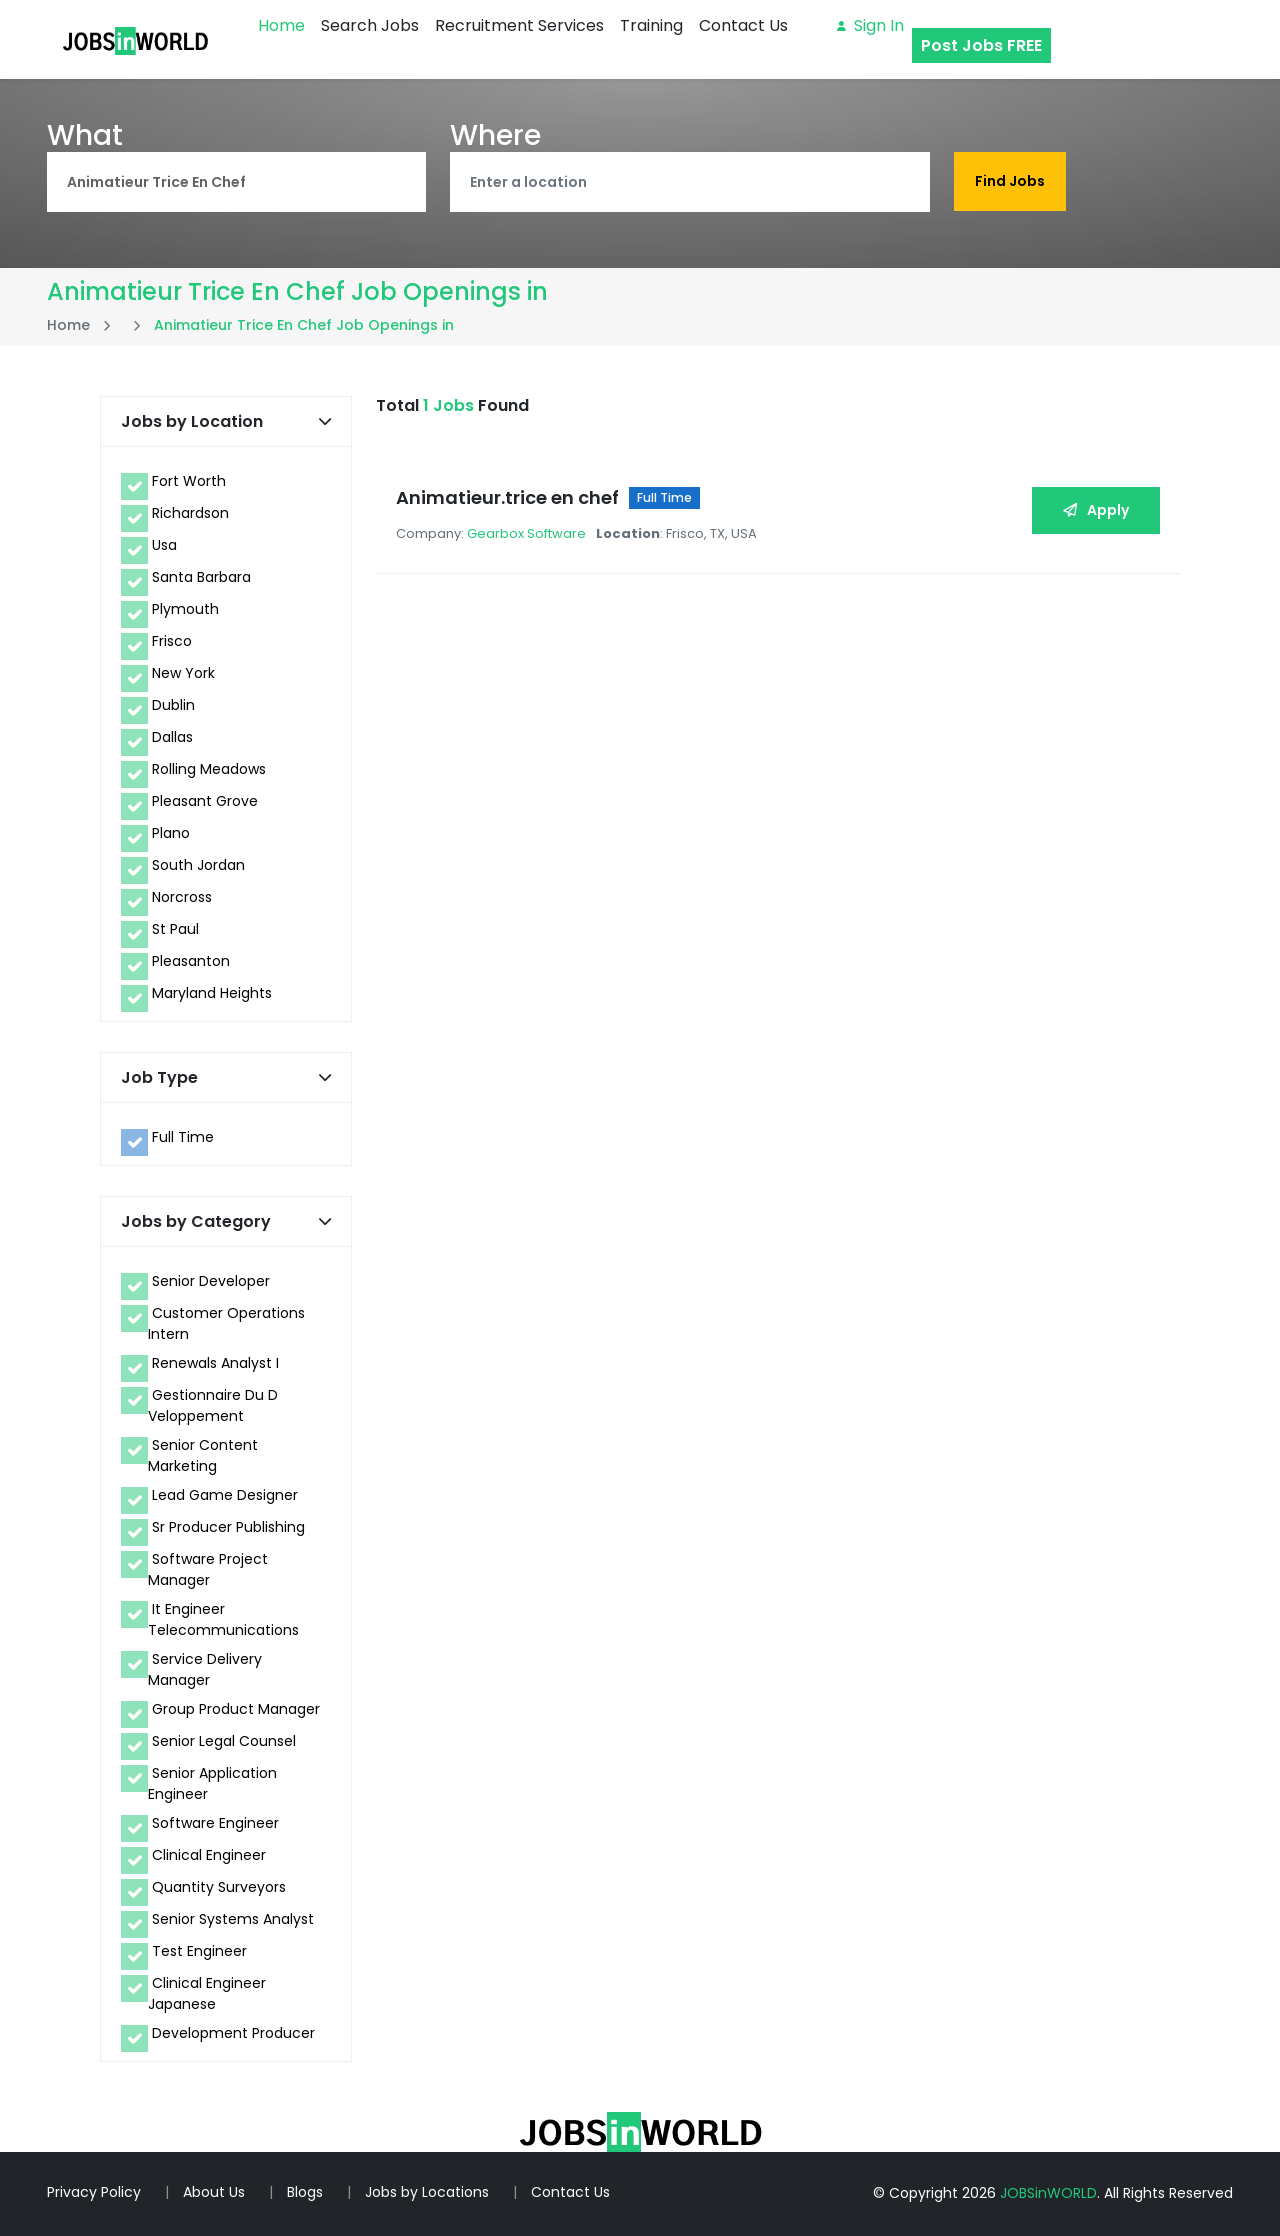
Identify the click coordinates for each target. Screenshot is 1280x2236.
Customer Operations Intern (226, 1323)
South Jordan (198, 865)
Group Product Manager (236, 1709)
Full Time (183, 1137)
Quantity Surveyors (219, 1887)
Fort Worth (189, 481)
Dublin (173, 705)
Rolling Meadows (209, 769)
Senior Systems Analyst (233, 1919)
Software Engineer (215, 1823)
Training (651, 25)
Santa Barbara (201, 577)
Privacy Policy (94, 2192)
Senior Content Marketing (203, 1455)
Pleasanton (191, 961)
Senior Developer (211, 1281)
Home (281, 25)
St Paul (175, 929)
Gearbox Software (526, 533)
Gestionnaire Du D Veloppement (213, 1405)
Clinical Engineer (209, 1855)
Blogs (305, 2192)
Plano (171, 833)
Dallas (172, 737)
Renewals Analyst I (215, 1363)
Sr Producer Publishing (228, 1527)
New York (183, 673)
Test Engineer (199, 1951)
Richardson (190, 513)
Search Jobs (370, 25)
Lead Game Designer (225, 1495)
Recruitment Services (519, 25)
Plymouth (185, 609)
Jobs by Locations (427, 2192)
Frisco (172, 641)
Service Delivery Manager (205, 1669)
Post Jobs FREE (981, 45)
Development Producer (233, 2033)
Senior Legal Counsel (224, 1741)
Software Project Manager (208, 1569)
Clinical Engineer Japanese (207, 1993)
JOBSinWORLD (1048, 2193)
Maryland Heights (212, 993)
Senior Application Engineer (212, 1783)
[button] (325, 421)
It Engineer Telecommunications (223, 1619)
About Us (214, 2192)
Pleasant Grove (205, 801)
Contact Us (743, 25)
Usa (164, 545)
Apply (1096, 510)
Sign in (870, 25)
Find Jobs (1010, 181)
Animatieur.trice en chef (507, 497)
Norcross (182, 897)
